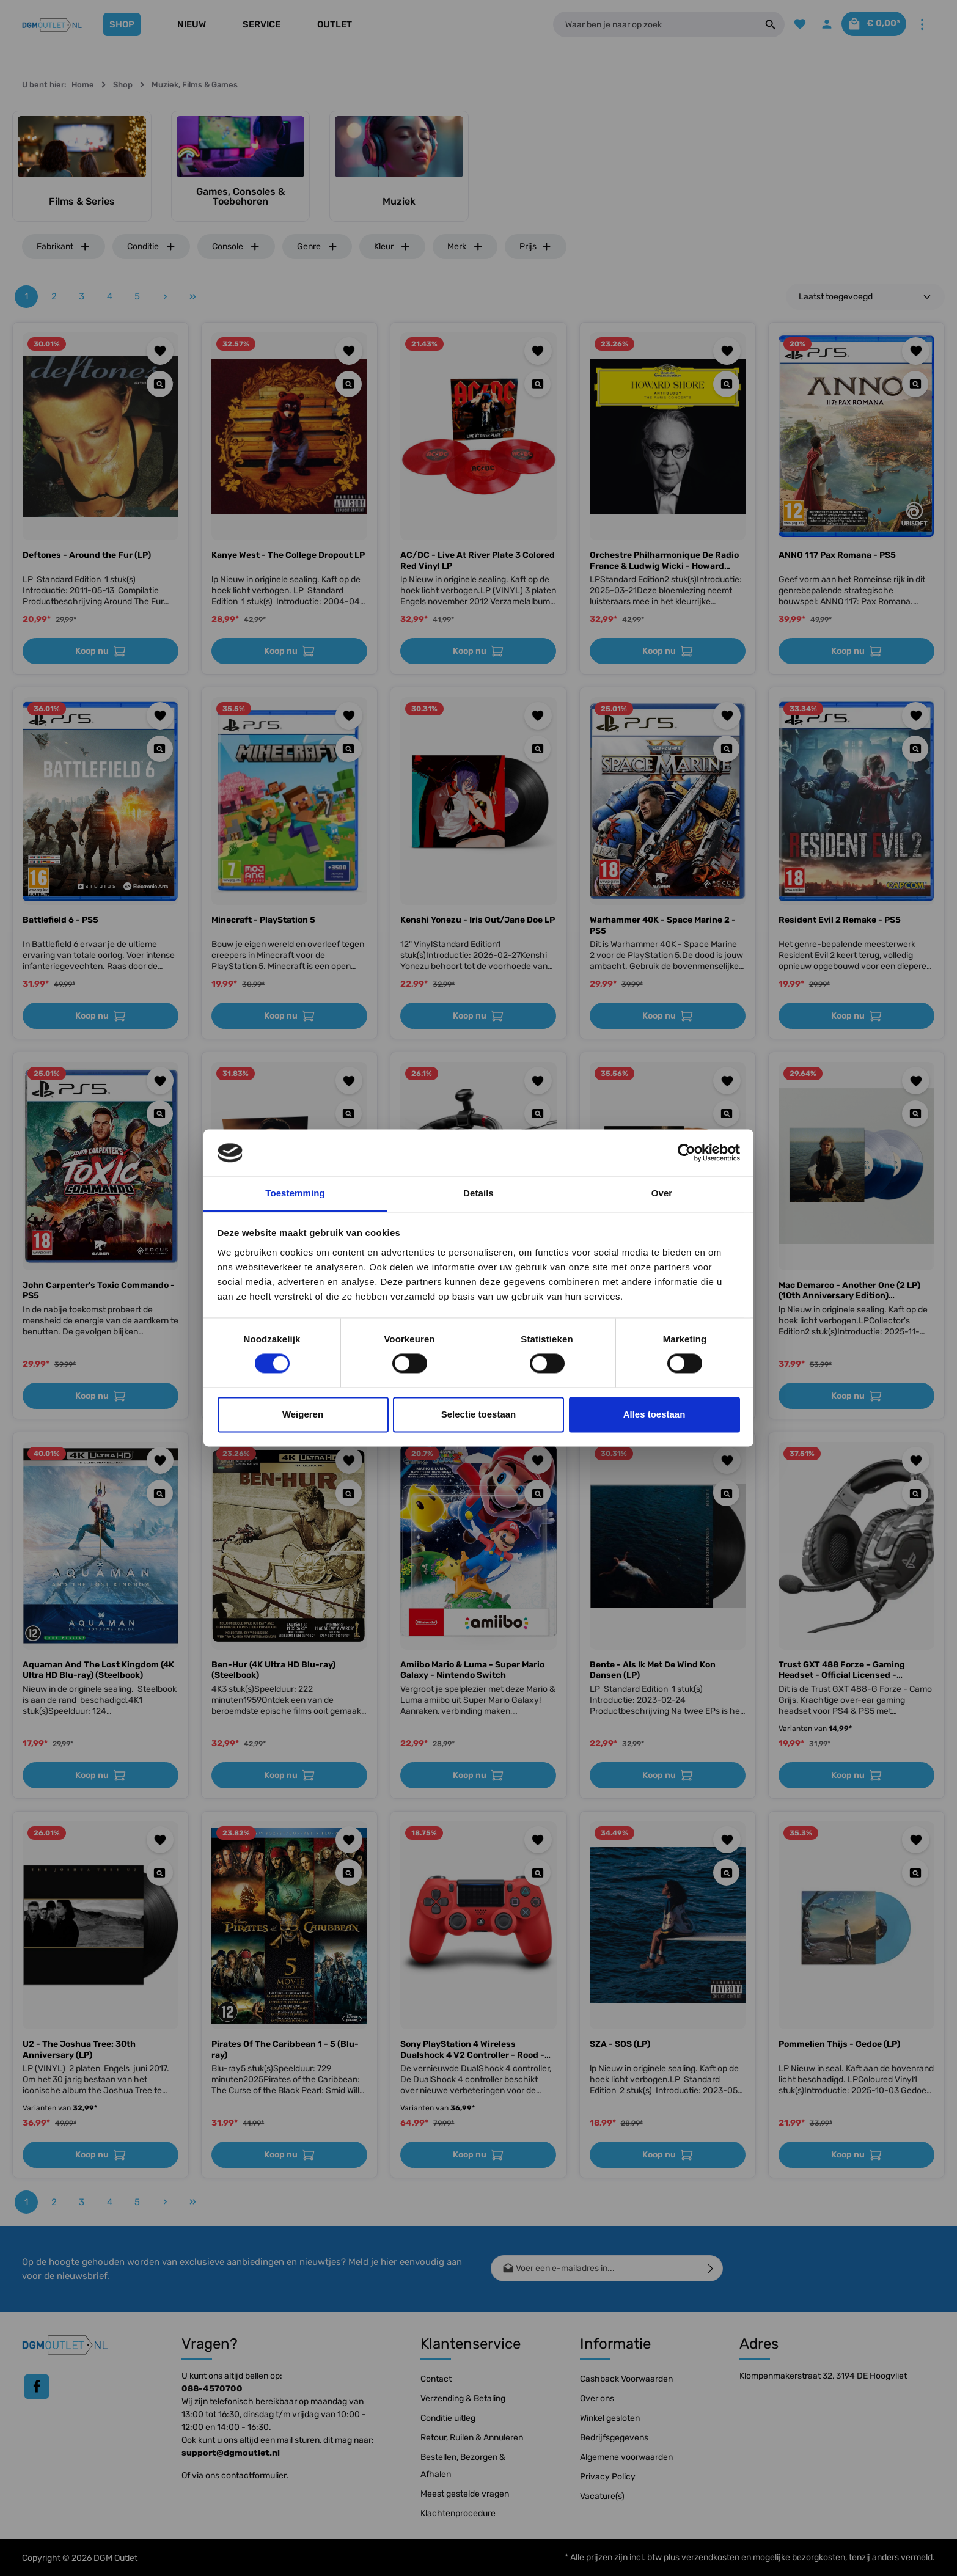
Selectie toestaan (478, 1414)
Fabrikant (63, 246)
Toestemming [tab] (295, 1193)
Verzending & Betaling (462, 2398)
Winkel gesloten (610, 2418)
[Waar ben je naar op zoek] (648, 24)
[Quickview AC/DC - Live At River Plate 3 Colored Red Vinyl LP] (537, 384)
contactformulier (254, 2475)
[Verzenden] (711, 2268)
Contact (436, 2379)
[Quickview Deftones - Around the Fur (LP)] (160, 384)
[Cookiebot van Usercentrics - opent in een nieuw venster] (686, 1153)
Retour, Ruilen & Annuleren (471, 2437)
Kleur (392, 246)
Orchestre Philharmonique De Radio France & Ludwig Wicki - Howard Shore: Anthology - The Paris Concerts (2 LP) (664, 560)
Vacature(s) (602, 2496)
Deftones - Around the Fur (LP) (87, 555)
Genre (317, 246)
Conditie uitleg (447, 2418)
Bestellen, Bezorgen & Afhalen (462, 2465)
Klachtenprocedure (458, 2513)
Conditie (151, 246)
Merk (465, 246)
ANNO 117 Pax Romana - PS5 (837, 555)
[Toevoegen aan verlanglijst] (160, 351)
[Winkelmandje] (869, 25)
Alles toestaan (654, 1414)
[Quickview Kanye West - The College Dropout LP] (349, 384)
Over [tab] (662, 1193)
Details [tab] (478, 1193)
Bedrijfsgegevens (614, 2437)
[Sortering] (865, 297)
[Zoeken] (757, 24)
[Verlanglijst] (787, 25)
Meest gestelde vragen (464, 2494)
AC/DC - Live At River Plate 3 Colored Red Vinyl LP (477, 560)
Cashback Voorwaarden (626, 2379)
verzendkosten (710, 2557)
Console (236, 246)
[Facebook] (36, 2386)
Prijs (535, 246)
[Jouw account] (816, 25)
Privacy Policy (608, 2477)
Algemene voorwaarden (626, 2457)
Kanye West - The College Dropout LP (288, 555)
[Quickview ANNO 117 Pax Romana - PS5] (915, 384)
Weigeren (302, 1414)
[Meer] (922, 25)
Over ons (597, 2398)
